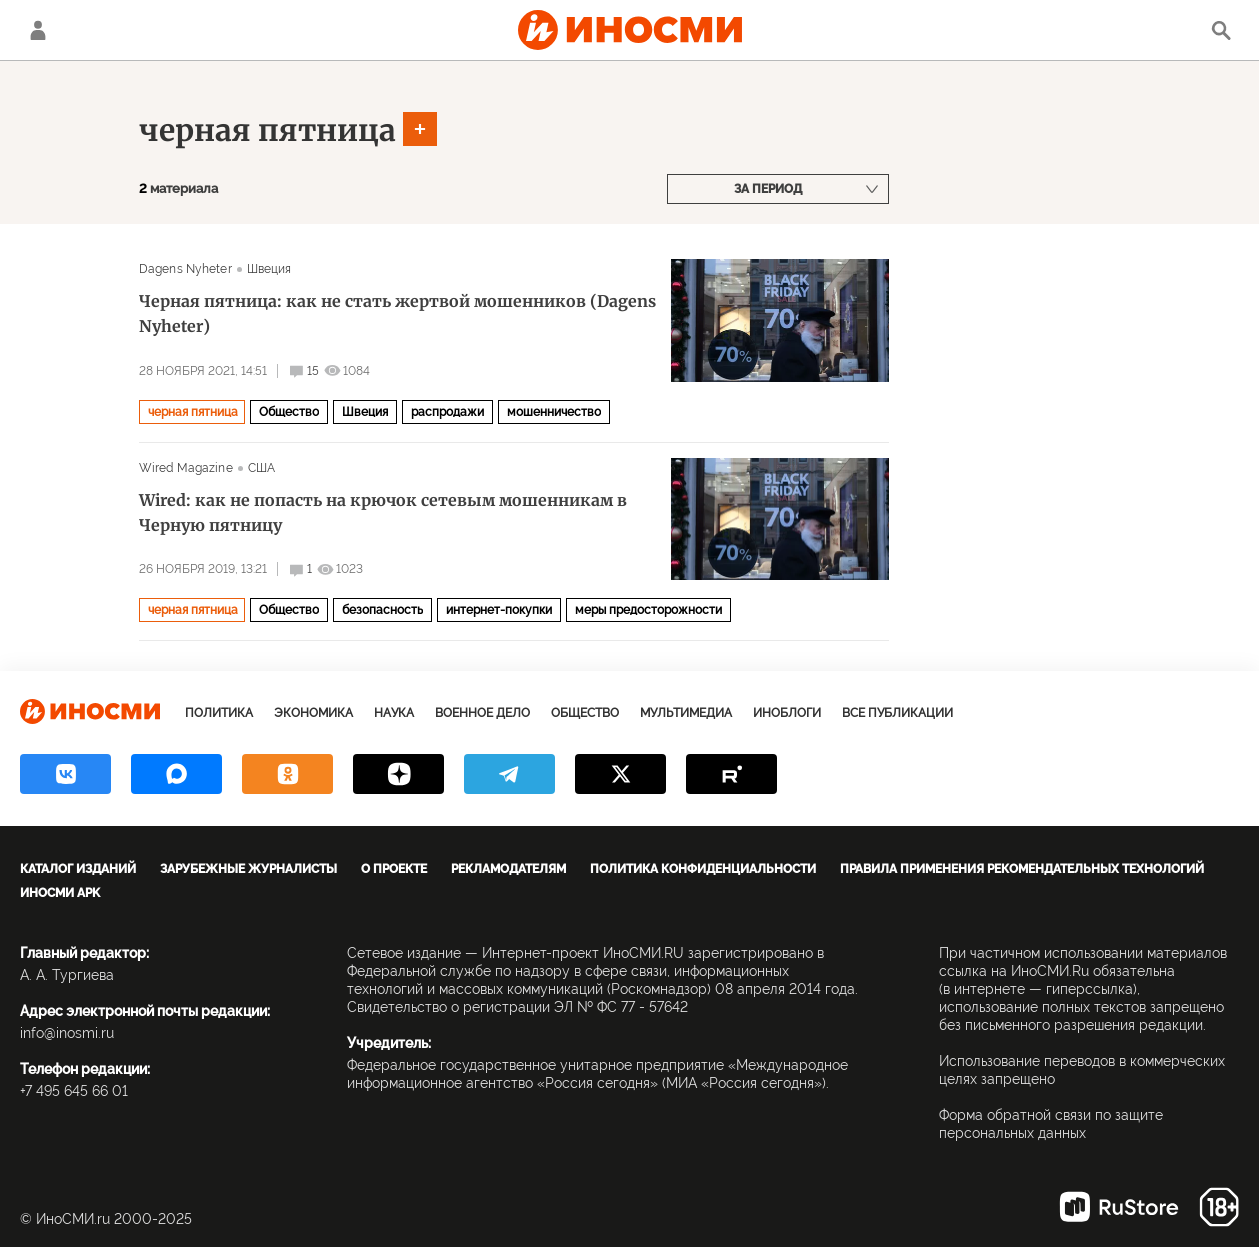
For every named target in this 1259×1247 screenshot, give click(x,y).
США (261, 468)
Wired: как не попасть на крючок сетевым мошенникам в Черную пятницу (383, 512)
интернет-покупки (499, 610)
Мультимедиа (686, 713)
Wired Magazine (186, 468)
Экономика (313, 713)
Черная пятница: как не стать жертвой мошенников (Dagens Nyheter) (397, 313)
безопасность (382, 610)
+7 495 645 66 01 (74, 1091)
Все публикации (897, 713)
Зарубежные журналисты (248, 869)
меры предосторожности (648, 610)
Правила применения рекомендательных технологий (1022, 869)
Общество (289, 412)
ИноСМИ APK (60, 893)
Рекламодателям (508, 869)
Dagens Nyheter (185, 269)
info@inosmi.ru (67, 1033)
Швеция (269, 269)
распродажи (447, 412)
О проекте (394, 869)
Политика (219, 713)
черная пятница (267, 130)
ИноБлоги (787, 713)
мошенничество (554, 412)
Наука (394, 713)
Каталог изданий (78, 869)
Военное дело (482, 713)
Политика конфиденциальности (703, 869)
